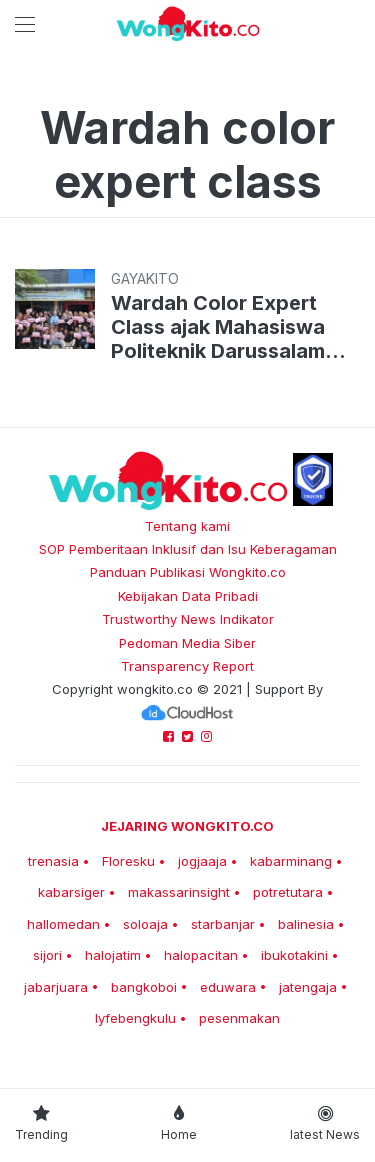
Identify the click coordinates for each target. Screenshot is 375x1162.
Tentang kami (187, 526)
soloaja (145, 924)
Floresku (128, 861)
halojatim (113, 955)
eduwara (228, 987)
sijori (47, 955)
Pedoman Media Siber (187, 643)
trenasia (53, 861)
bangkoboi (144, 987)
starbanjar (223, 924)
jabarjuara (56, 987)
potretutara (288, 892)
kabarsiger (71, 892)
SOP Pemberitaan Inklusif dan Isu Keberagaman (188, 549)
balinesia (306, 924)
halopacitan (201, 955)
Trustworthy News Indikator (188, 619)
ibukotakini (294, 955)
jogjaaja (202, 861)
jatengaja (308, 987)
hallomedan (63, 924)
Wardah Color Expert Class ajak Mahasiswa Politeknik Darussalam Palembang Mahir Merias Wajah (231, 327)
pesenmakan (239, 1018)
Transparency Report (187, 666)
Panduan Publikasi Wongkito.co (188, 572)
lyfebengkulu (135, 1018)
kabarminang (291, 861)
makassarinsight (179, 892)
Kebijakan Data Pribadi (188, 596)
